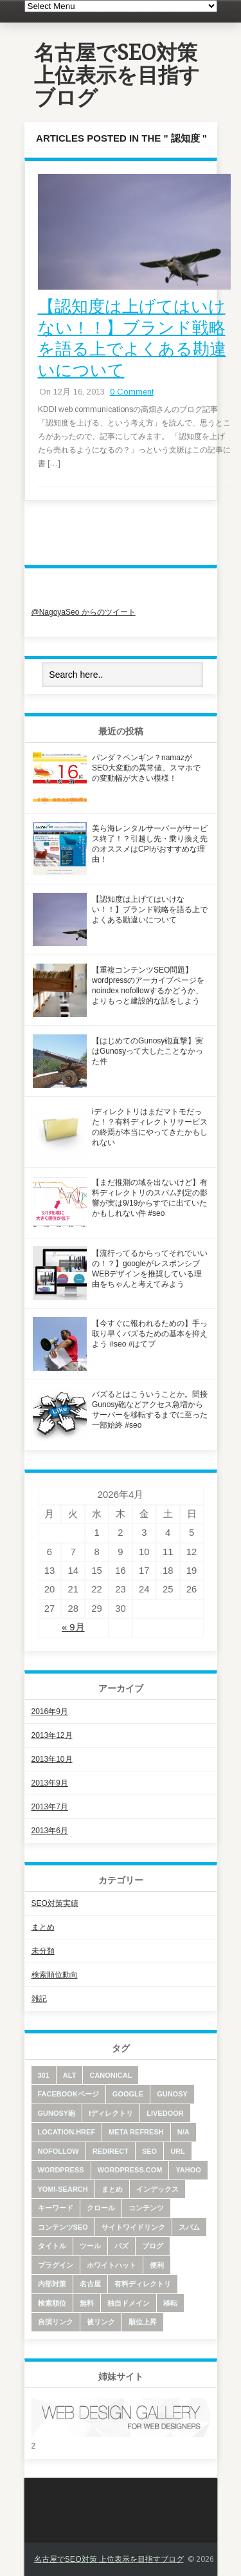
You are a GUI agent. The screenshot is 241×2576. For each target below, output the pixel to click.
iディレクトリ (111, 2113)
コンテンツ (146, 2208)
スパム (189, 2227)
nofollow (58, 2151)
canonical (110, 2075)
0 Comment (132, 392)
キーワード (55, 2208)
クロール (101, 2208)
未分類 (43, 1950)
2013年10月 (52, 1759)
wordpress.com (130, 2170)
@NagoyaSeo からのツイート (83, 612)
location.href (67, 2132)
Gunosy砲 (57, 2113)
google (127, 2094)
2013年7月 (49, 1806)
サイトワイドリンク (133, 2227)
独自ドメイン (128, 2303)
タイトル (52, 2246)
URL (177, 2151)
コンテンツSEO (63, 2227)
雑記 (39, 1998)
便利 (157, 2265)
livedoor (165, 2113)
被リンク (101, 2322)
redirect (111, 2151)
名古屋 (90, 2284)
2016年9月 (49, 1711)
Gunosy (172, 2094)
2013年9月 (49, 1782)
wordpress (61, 2170)
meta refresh (136, 2132)
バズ (121, 2246)
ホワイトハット (111, 2265)
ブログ (152, 2246)
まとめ (43, 1927)
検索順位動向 (54, 1974)
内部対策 (52, 2284)
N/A (183, 2132)
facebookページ (68, 2094)
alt (69, 2075)
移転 (170, 2303)
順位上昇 (143, 2322)
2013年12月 (52, 1735)
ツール (90, 2246)
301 (43, 2075)
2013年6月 (49, 1830)
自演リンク (55, 2322)
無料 (87, 2303)
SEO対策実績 (54, 1903)
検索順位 (52, 2303)
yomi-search (63, 2189)
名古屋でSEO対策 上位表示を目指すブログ (117, 75)
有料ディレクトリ (142, 2284)
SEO (149, 2151)
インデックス (157, 2189)
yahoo (188, 2170)
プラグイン (55, 2265)
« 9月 (73, 1627)
